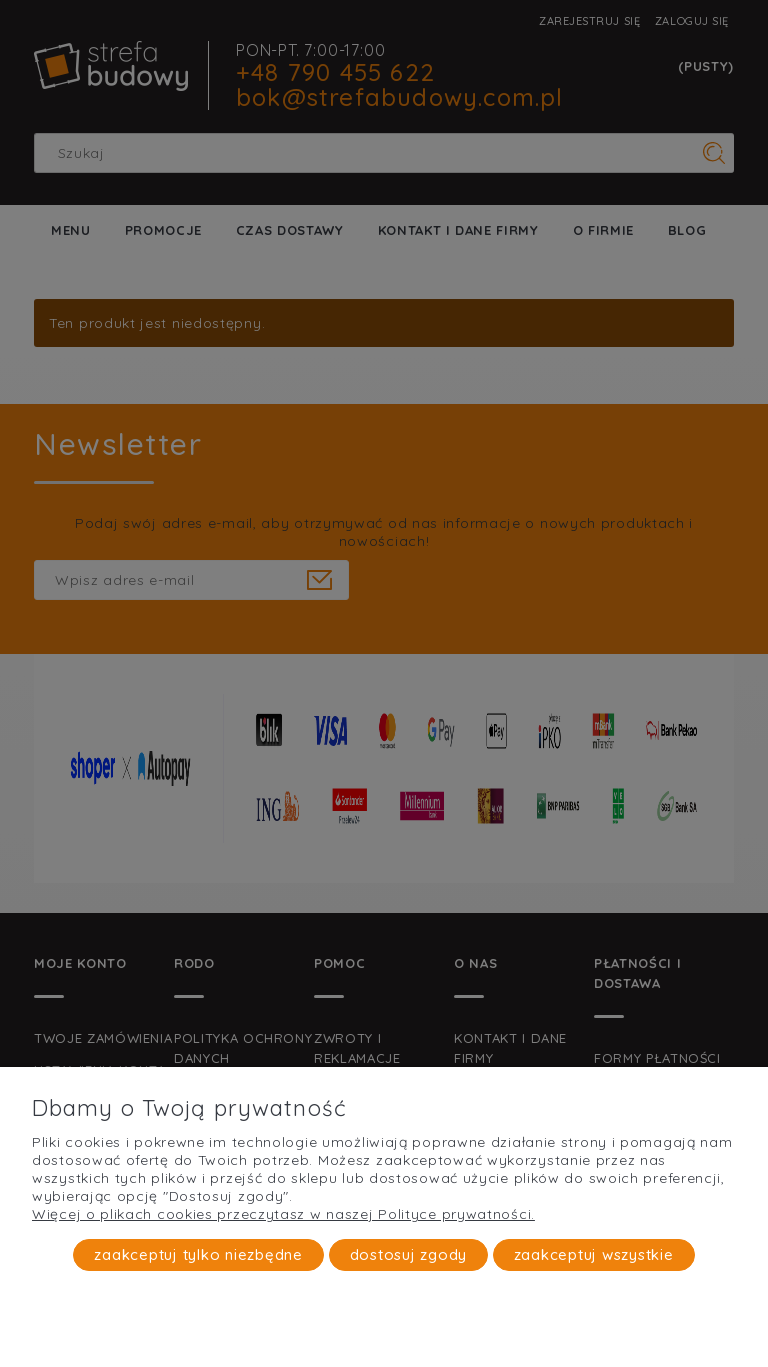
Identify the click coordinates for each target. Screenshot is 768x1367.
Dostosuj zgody (409, 1254)
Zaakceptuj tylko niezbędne (198, 1254)
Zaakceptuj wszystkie (594, 1254)
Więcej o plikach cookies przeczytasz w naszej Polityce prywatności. (283, 1214)
